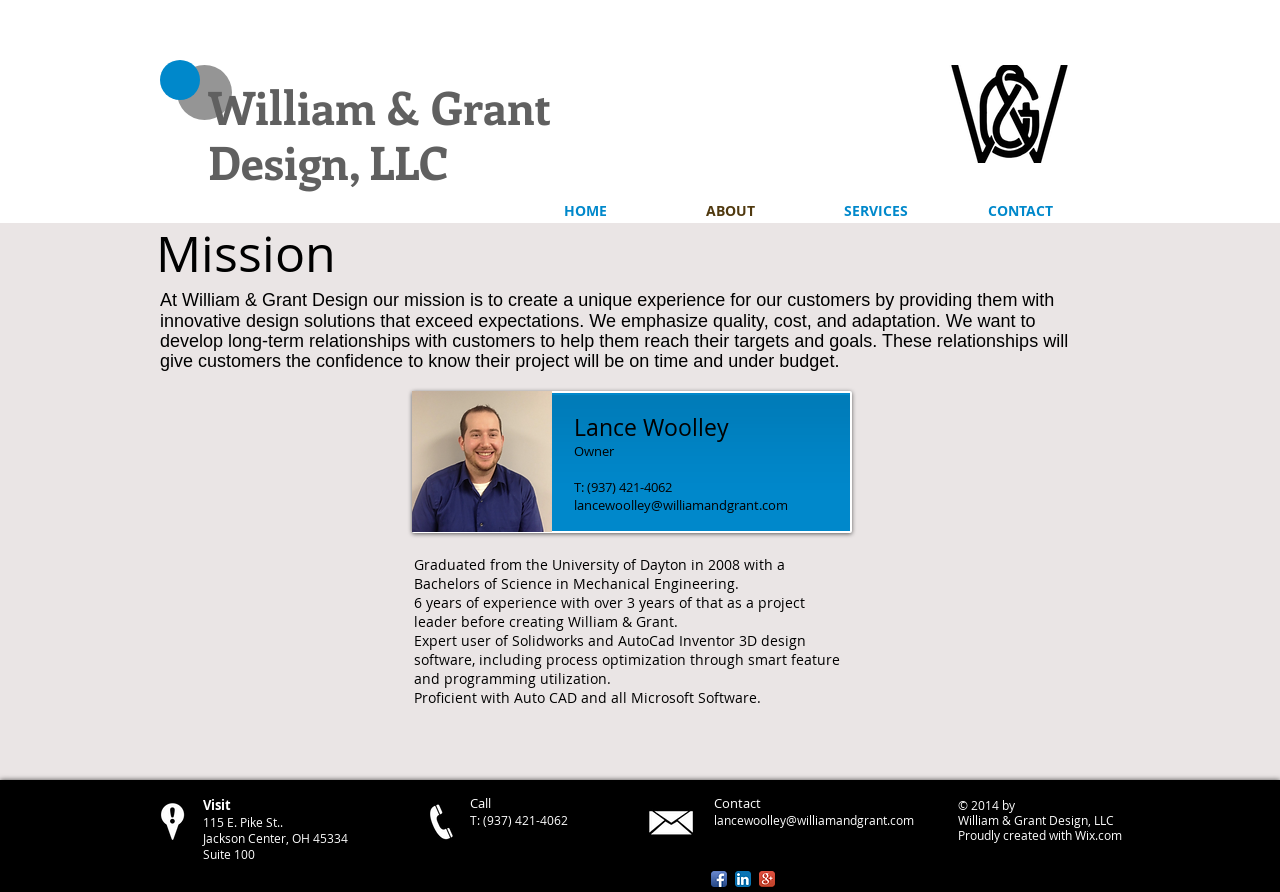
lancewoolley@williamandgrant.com (681, 505)
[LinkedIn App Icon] (743, 879)
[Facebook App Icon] (719, 879)
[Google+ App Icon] (767, 879)
